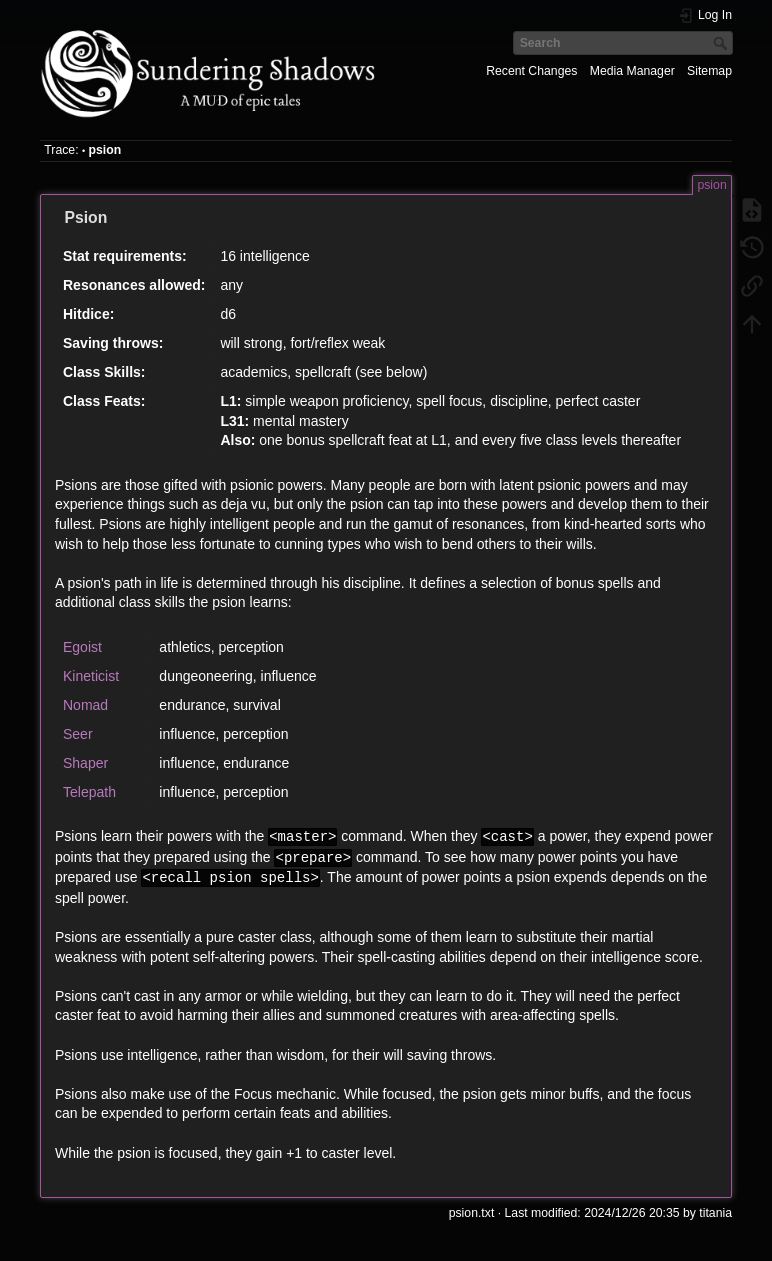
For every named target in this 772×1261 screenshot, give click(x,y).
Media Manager (632, 71)
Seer (78, 734)
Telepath (89, 792)
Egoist (82, 647)
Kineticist (91, 676)
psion (105, 150)
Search (722, 43)
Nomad (85, 705)
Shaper (85, 763)
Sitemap (709, 71)
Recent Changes (531, 71)
